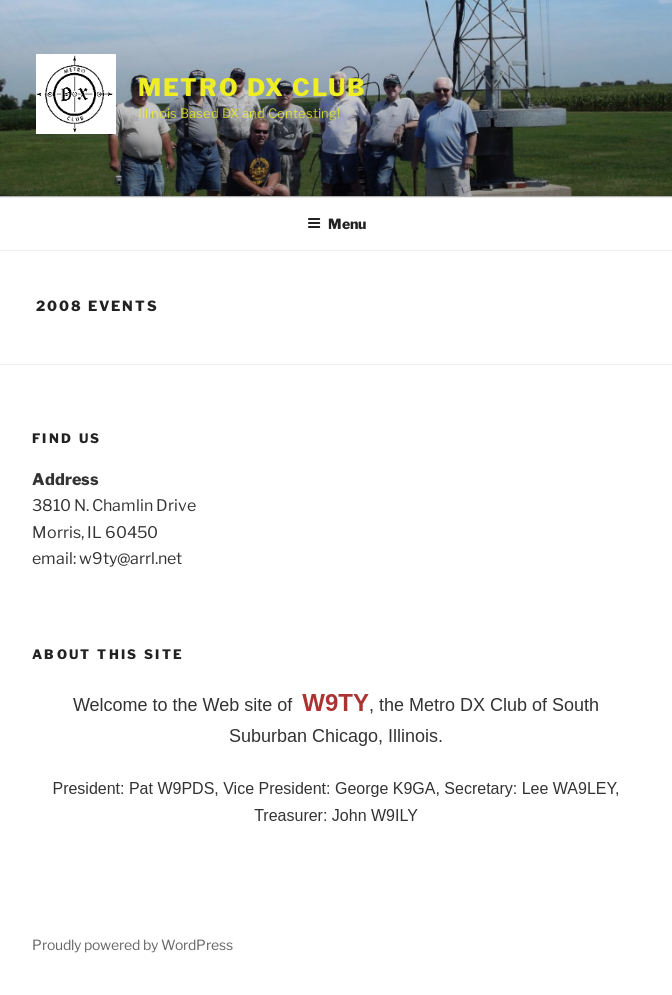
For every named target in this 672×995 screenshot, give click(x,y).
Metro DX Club (252, 87)
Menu (336, 223)
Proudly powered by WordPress (132, 944)
